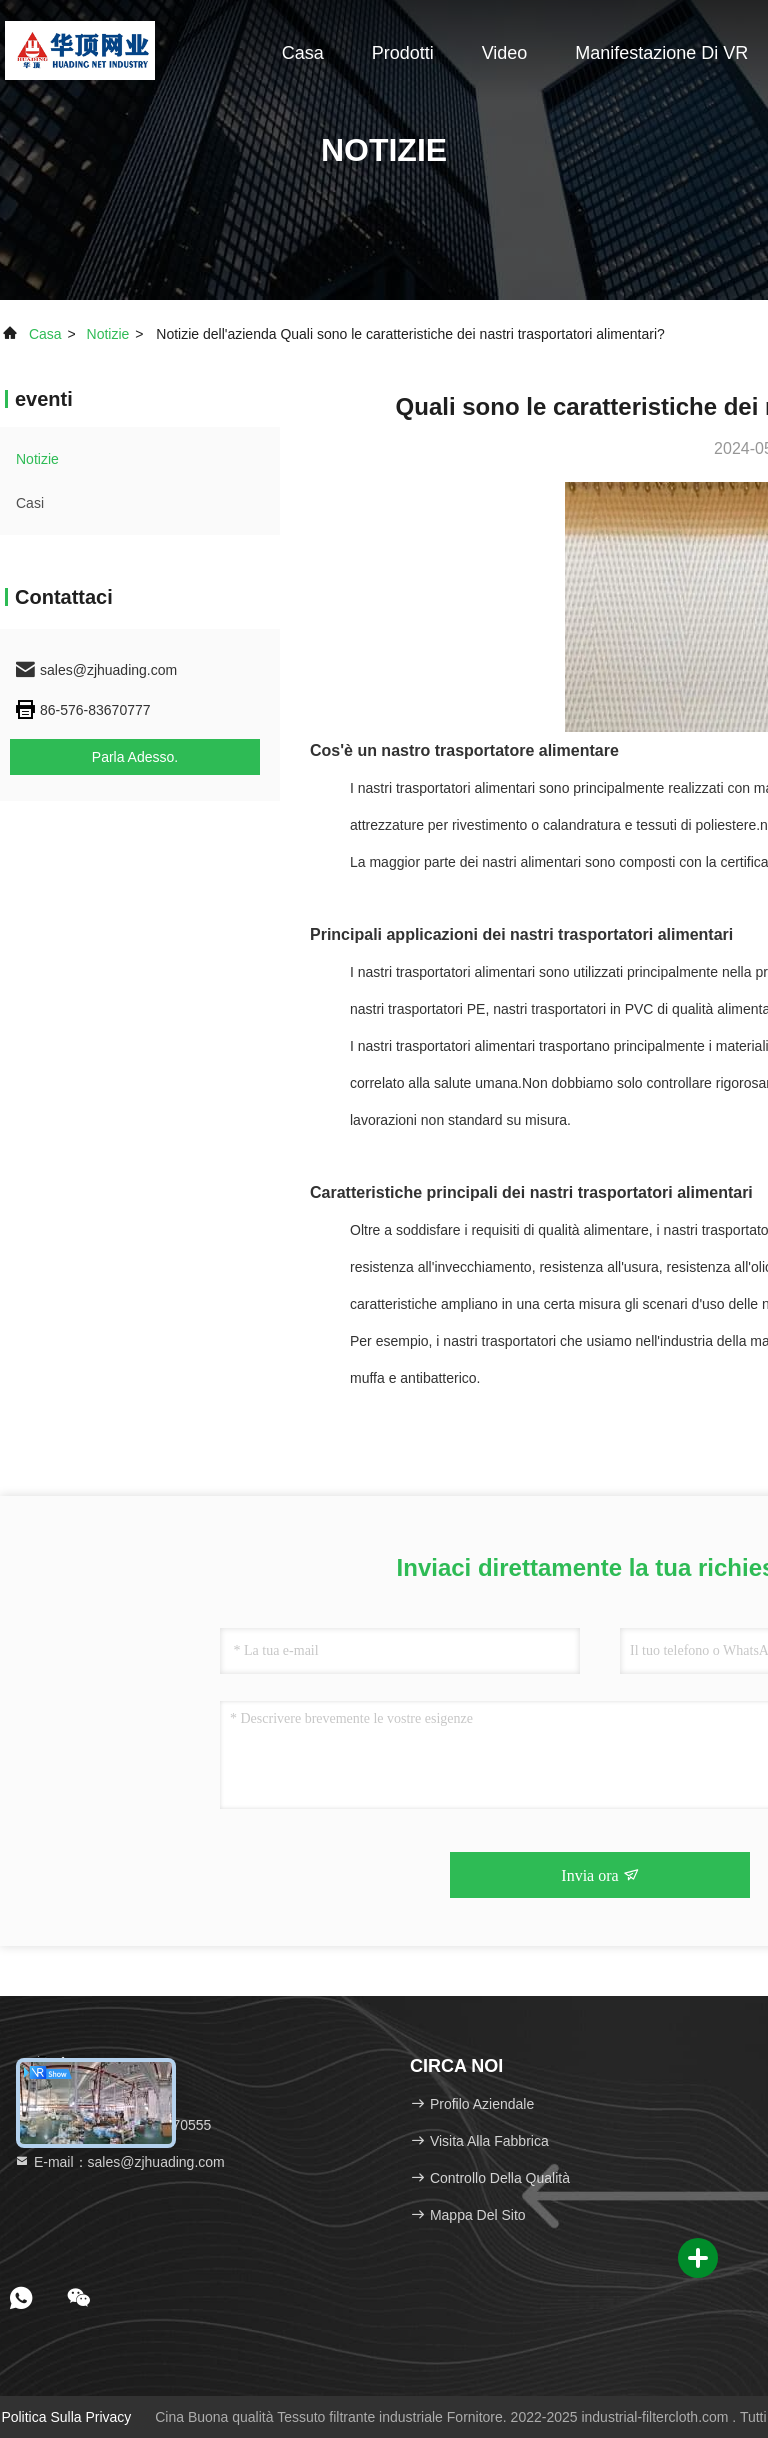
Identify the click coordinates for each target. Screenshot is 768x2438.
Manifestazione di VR (661, 53)
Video (505, 53)
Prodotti (403, 53)
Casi (30, 503)
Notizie (108, 334)
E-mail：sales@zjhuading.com (119, 2162)
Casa (303, 53)
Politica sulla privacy (66, 2417)
